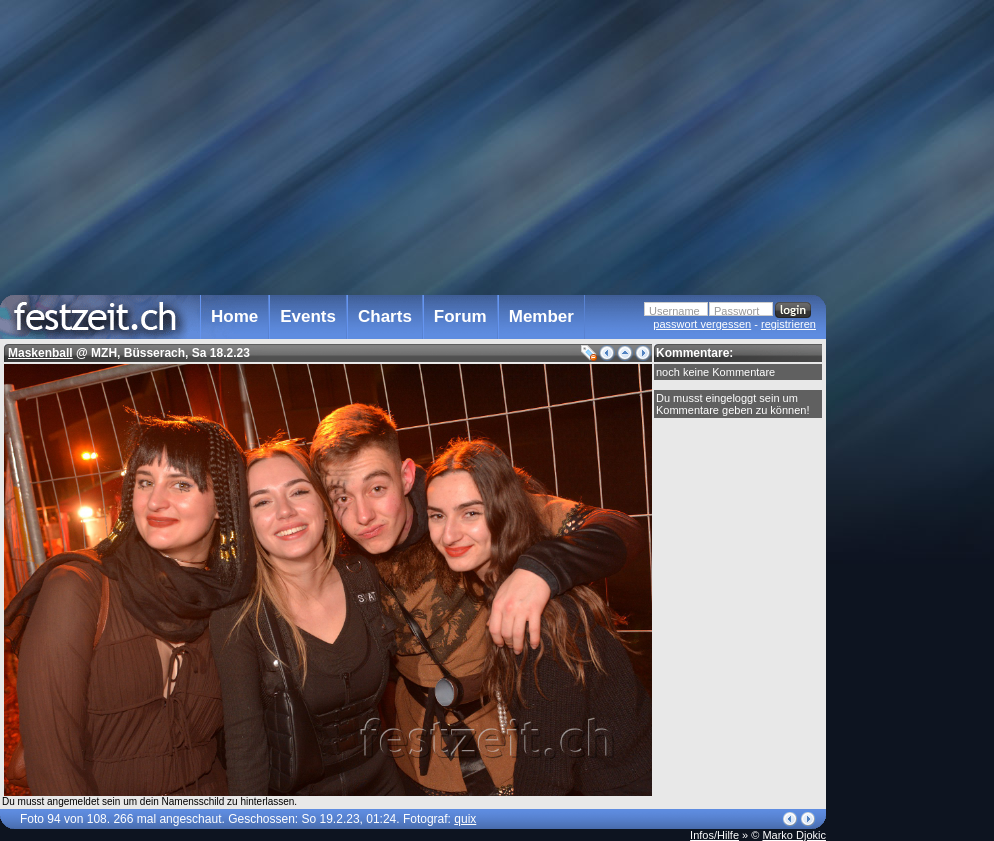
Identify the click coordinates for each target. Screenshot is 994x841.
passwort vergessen (702, 324)
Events (308, 316)
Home (234, 316)
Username (674, 311)
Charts (385, 316)
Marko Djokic (794, 835)
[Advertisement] (914, 403)
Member (541, 316)
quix (465, 819)
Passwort (736, 311)
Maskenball (40, 353)
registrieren (788, 324)
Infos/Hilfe (714, 835)
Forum (460, 316)
